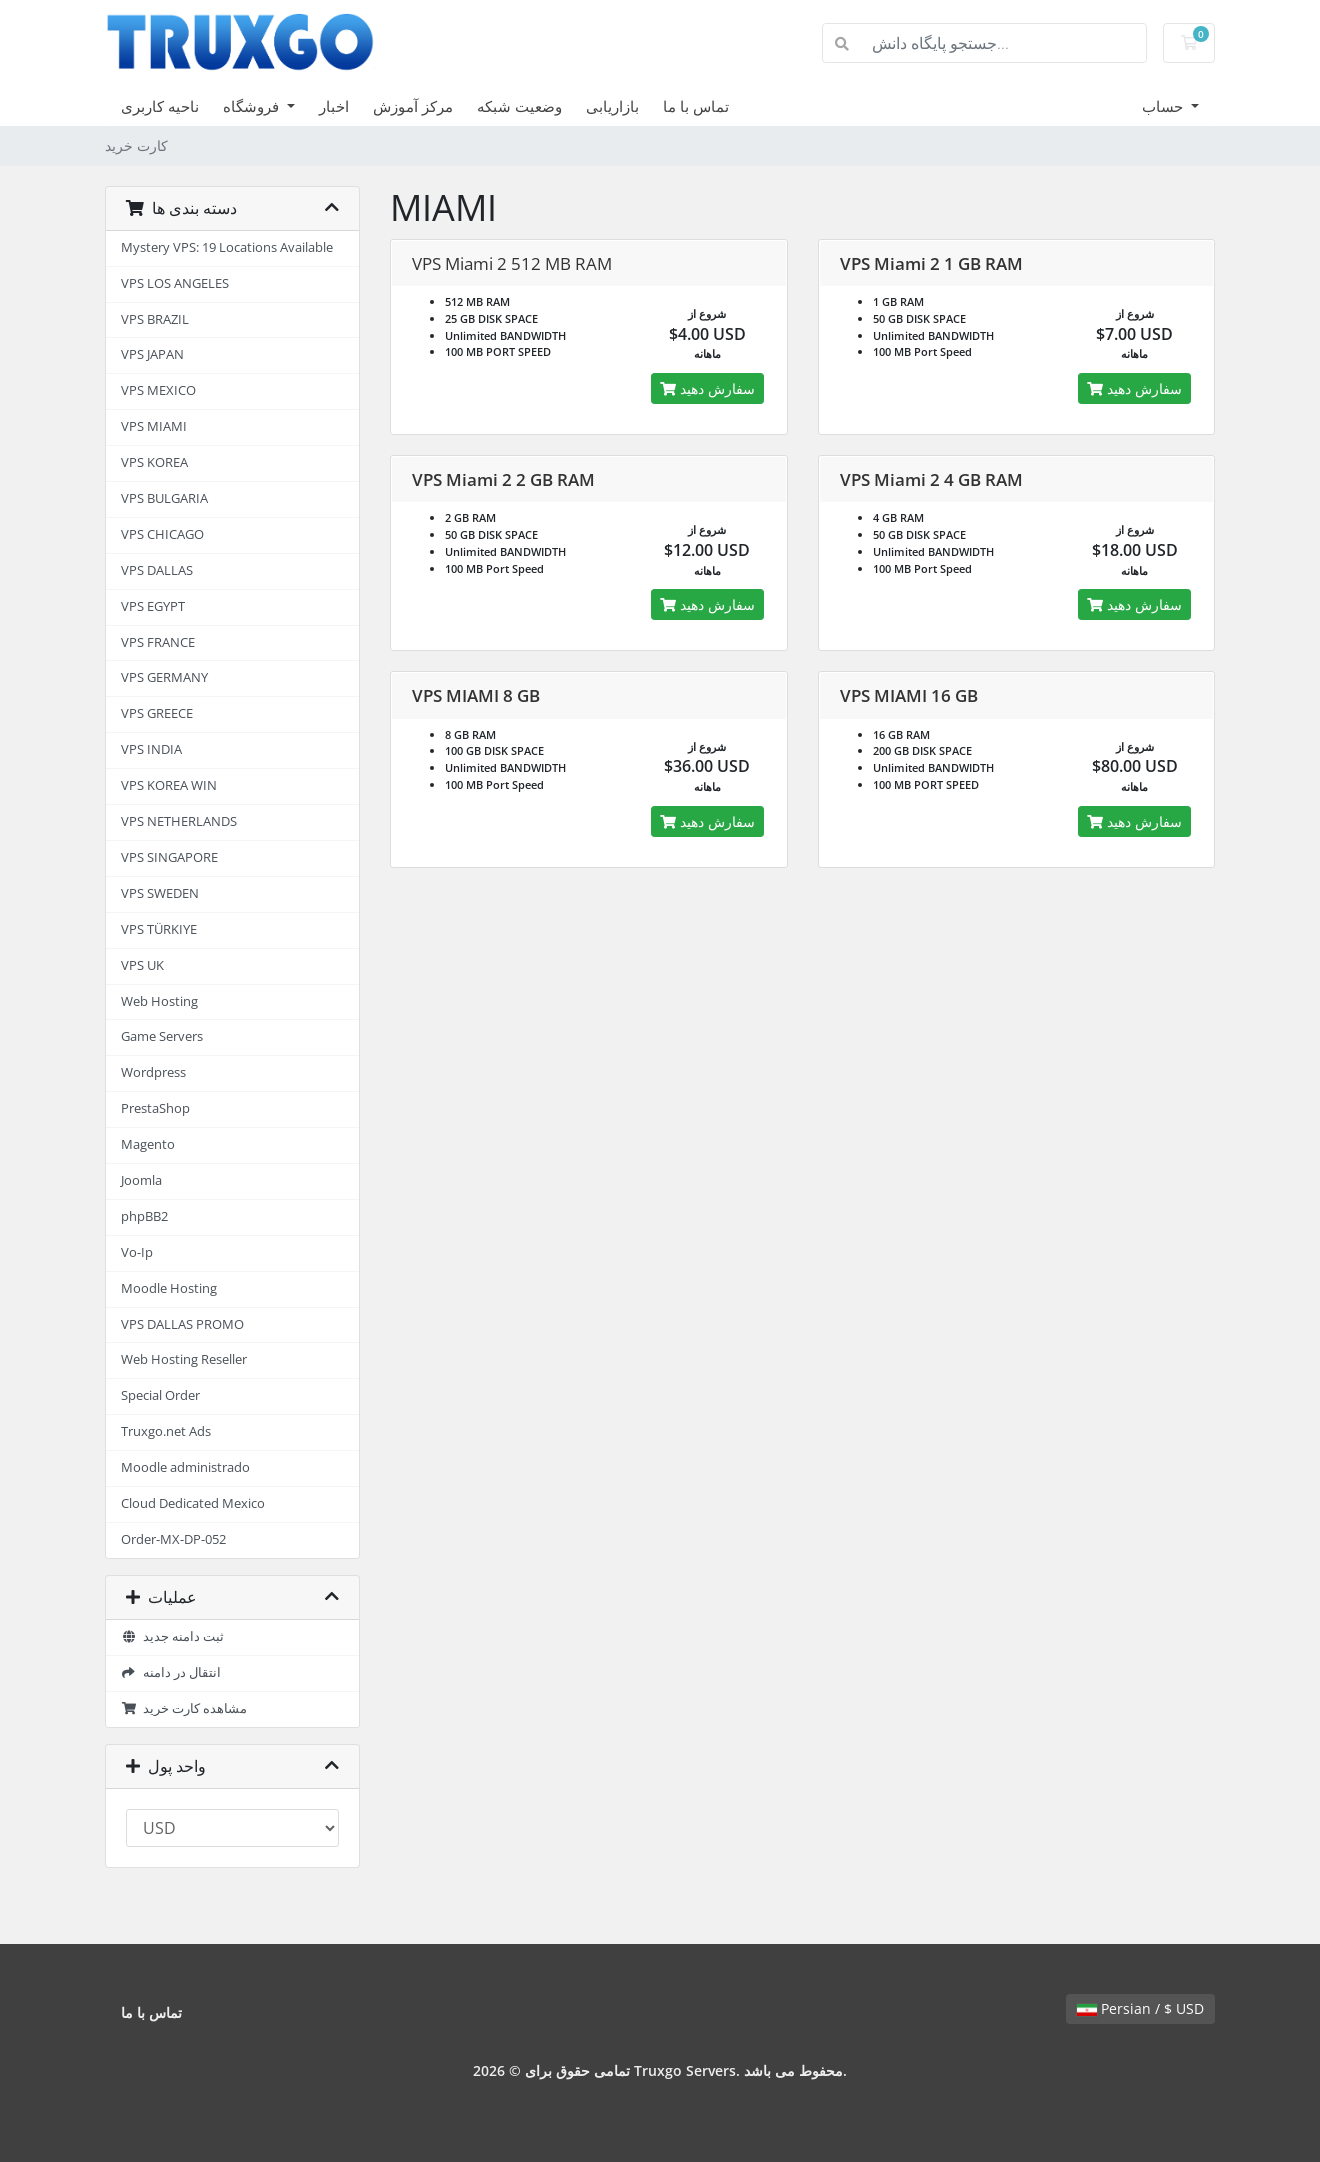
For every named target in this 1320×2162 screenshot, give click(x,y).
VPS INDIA (151, 749)
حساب (1164, 106)
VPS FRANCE (158, 642)
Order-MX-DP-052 (173, 1539)
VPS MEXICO (158, 390)
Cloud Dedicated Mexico (193, 1503)
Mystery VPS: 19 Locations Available (227, 247)
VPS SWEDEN (160, 893)
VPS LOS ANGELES (175, 283)
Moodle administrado (185, 1467)
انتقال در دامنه (171, 1672)
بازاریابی (612, 106)
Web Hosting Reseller (184, 1359)
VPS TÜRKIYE (159, 929)
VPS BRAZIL (155, 319)
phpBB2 (144, 1216)
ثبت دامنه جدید (172, 1636)
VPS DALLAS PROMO (182, 1324)
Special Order (160, 1395)
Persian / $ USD (1140, 2008)
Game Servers (162, 1036)
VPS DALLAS (157, 570)
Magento (148, 1144)
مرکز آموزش (413, 106)
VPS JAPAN (152, 354)
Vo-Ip (137, 1252)
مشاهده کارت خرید (184, 1708)
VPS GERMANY (164, 677)
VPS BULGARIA (164, 498)
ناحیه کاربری (160, 106)
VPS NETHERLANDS (179, 821)
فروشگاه (253, 106)
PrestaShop (155, 1108)
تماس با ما (696, 106)
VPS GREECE (157, 713)
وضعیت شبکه (519, 106)
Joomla (141, 1180)
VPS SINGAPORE (169, 857)
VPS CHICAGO (162, 534)
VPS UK (142, 965)
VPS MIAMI (154, 426)
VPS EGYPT (153, 606)
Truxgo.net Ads (166, 1431)
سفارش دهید (707, 388)
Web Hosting (159, 1001)
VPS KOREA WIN (169, 785)
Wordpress (153, 1072)
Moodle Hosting (169, 1288)
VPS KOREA (154, 462)
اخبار (334, 106)
